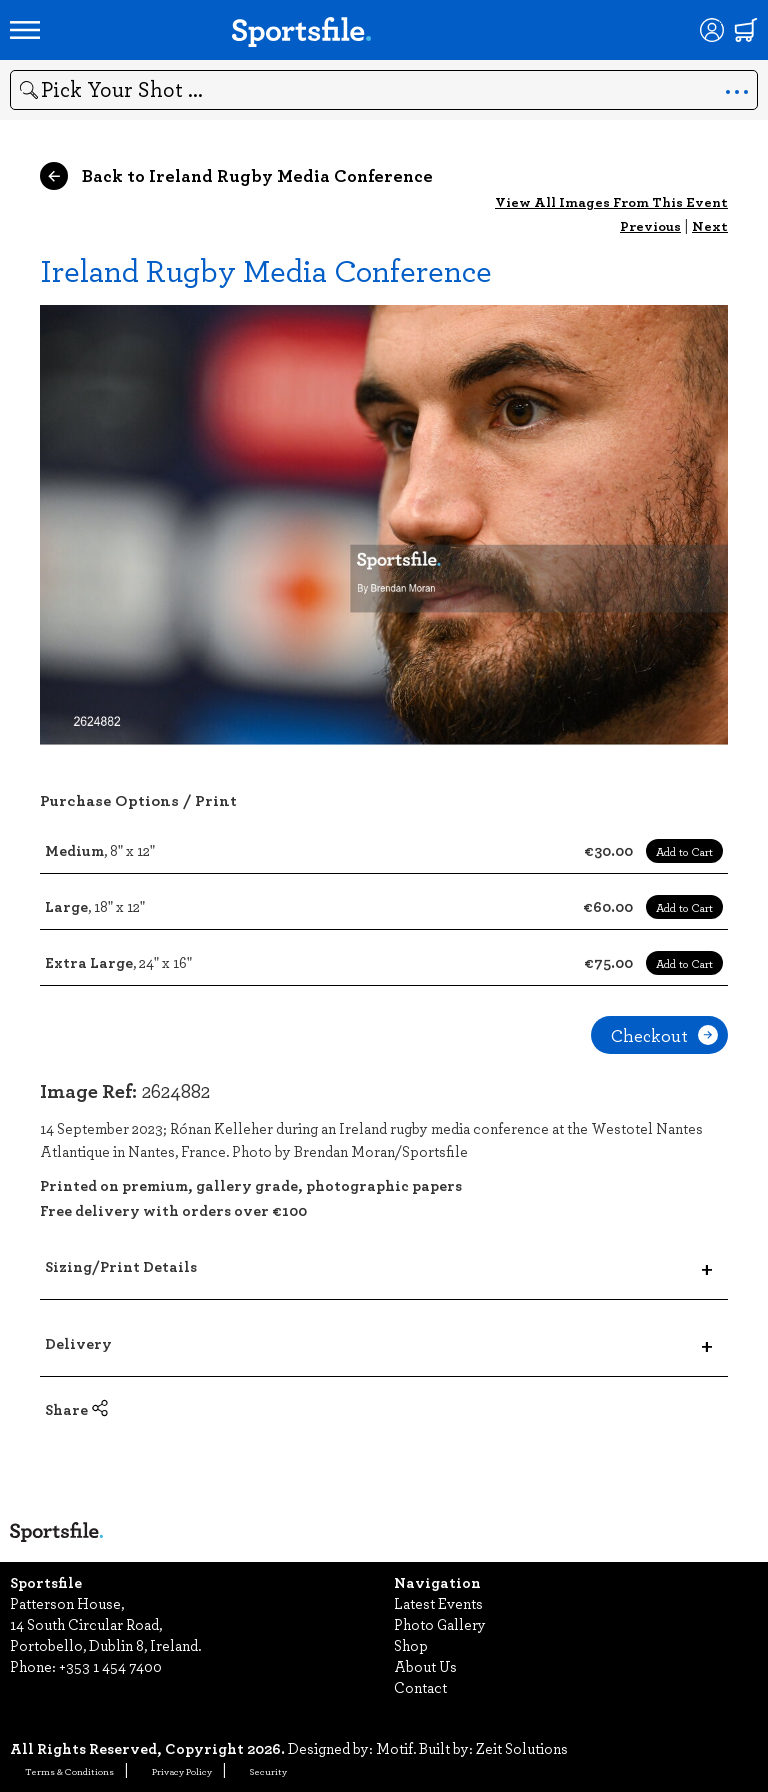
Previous (650, 225)
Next (710, 225)
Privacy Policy (182, 1771)
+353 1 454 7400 (110, 1666)
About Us (425, 1666)
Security (268, 1771)
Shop (411, 1645)
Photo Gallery (440, 1624)
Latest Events (438, 1603)
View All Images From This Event (611, 201)
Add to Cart (684, 851)
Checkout (664, 1035)
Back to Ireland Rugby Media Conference (236, 176)
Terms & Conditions (69, 1771)
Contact (420, 1687)
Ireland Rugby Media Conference (266, 269)
